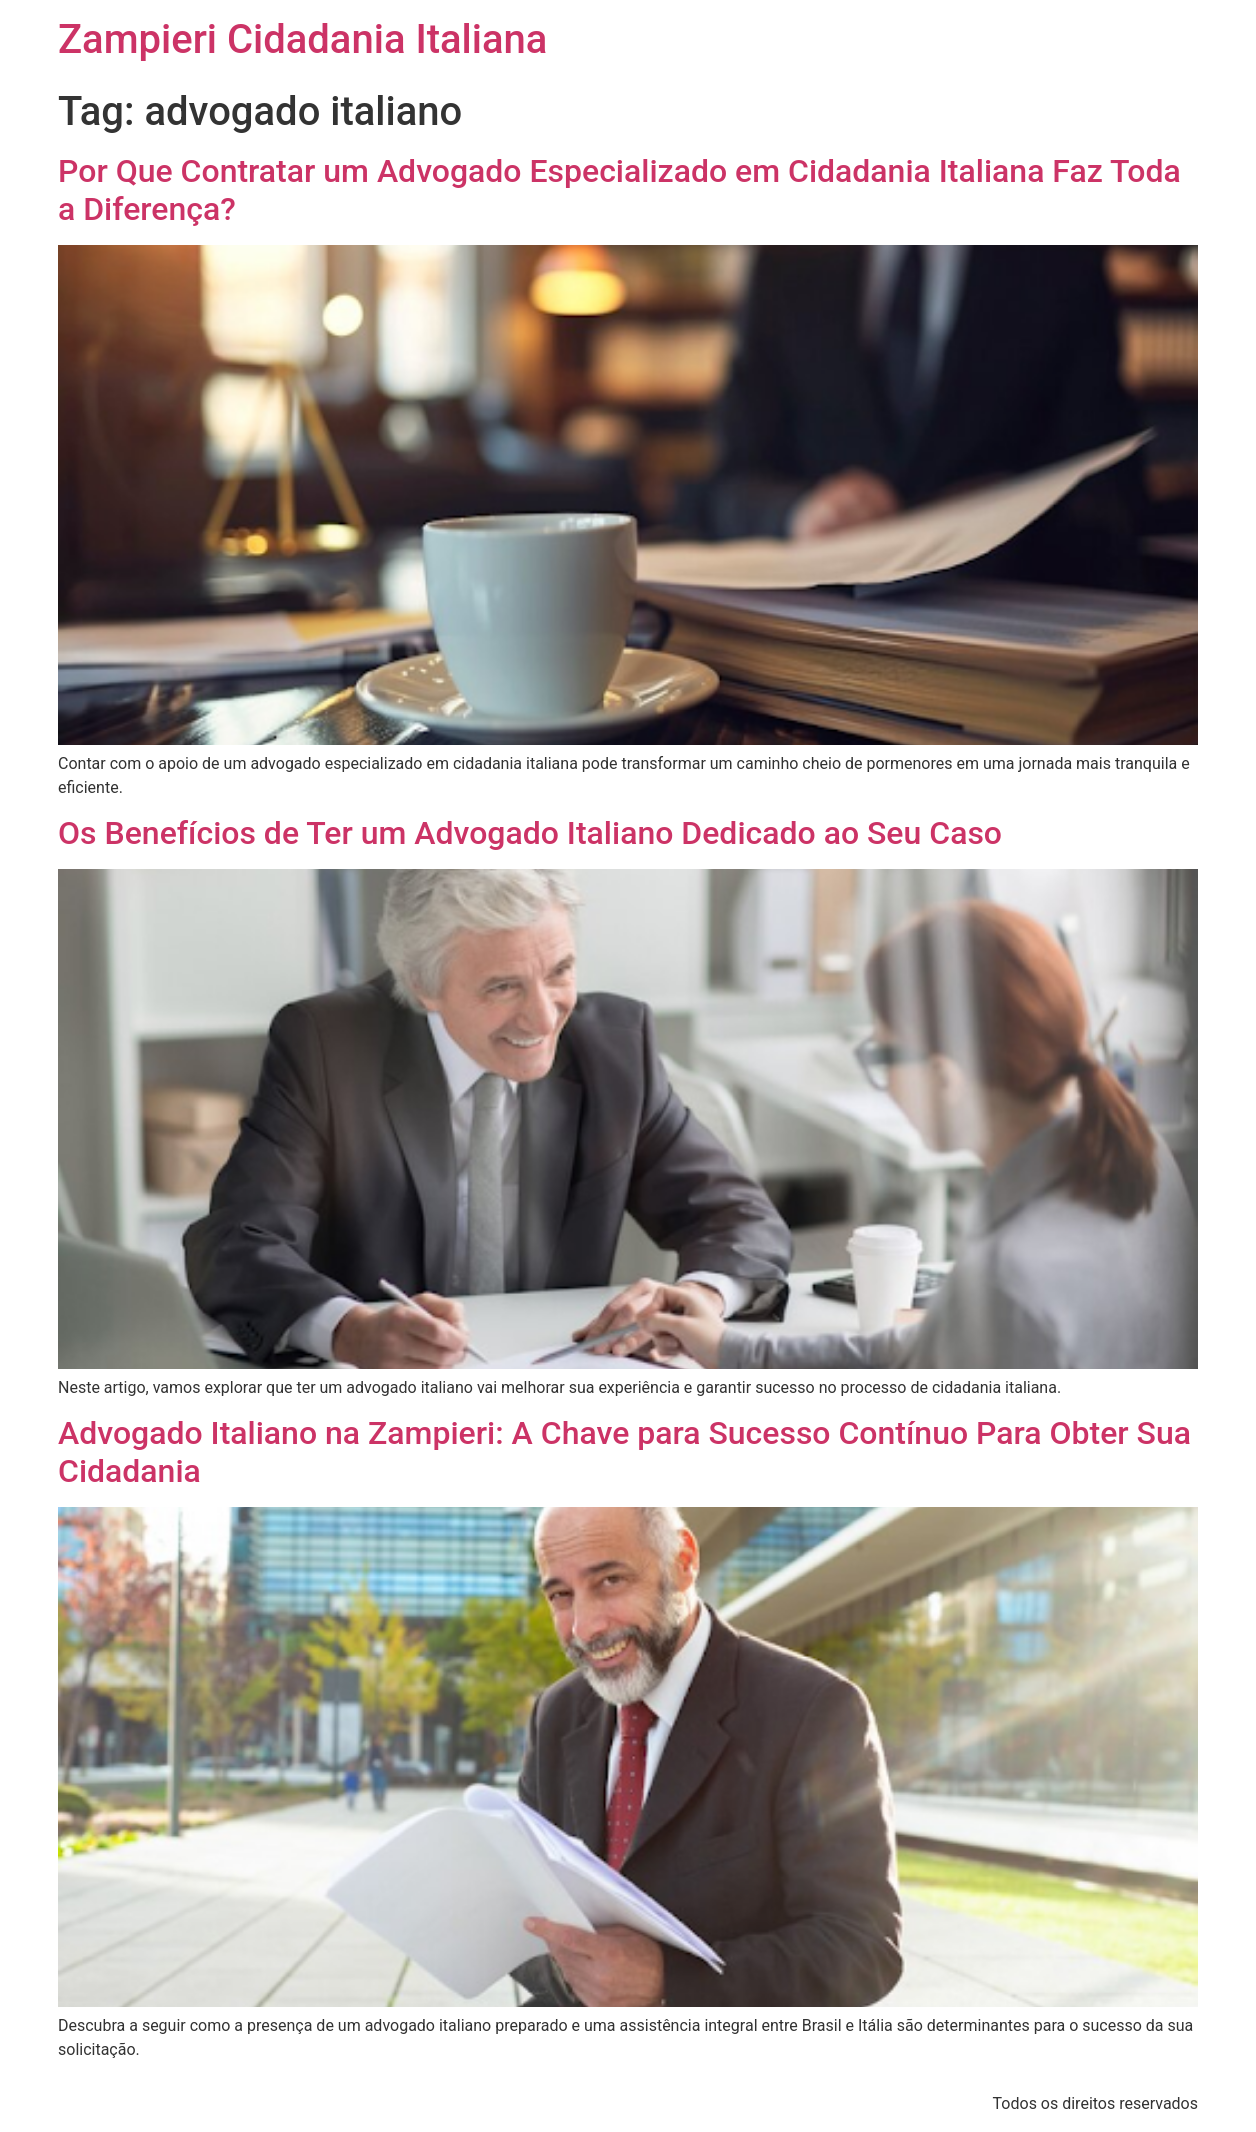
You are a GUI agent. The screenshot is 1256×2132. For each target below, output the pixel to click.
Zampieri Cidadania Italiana (302, 39)
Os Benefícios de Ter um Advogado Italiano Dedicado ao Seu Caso (530, 833)
